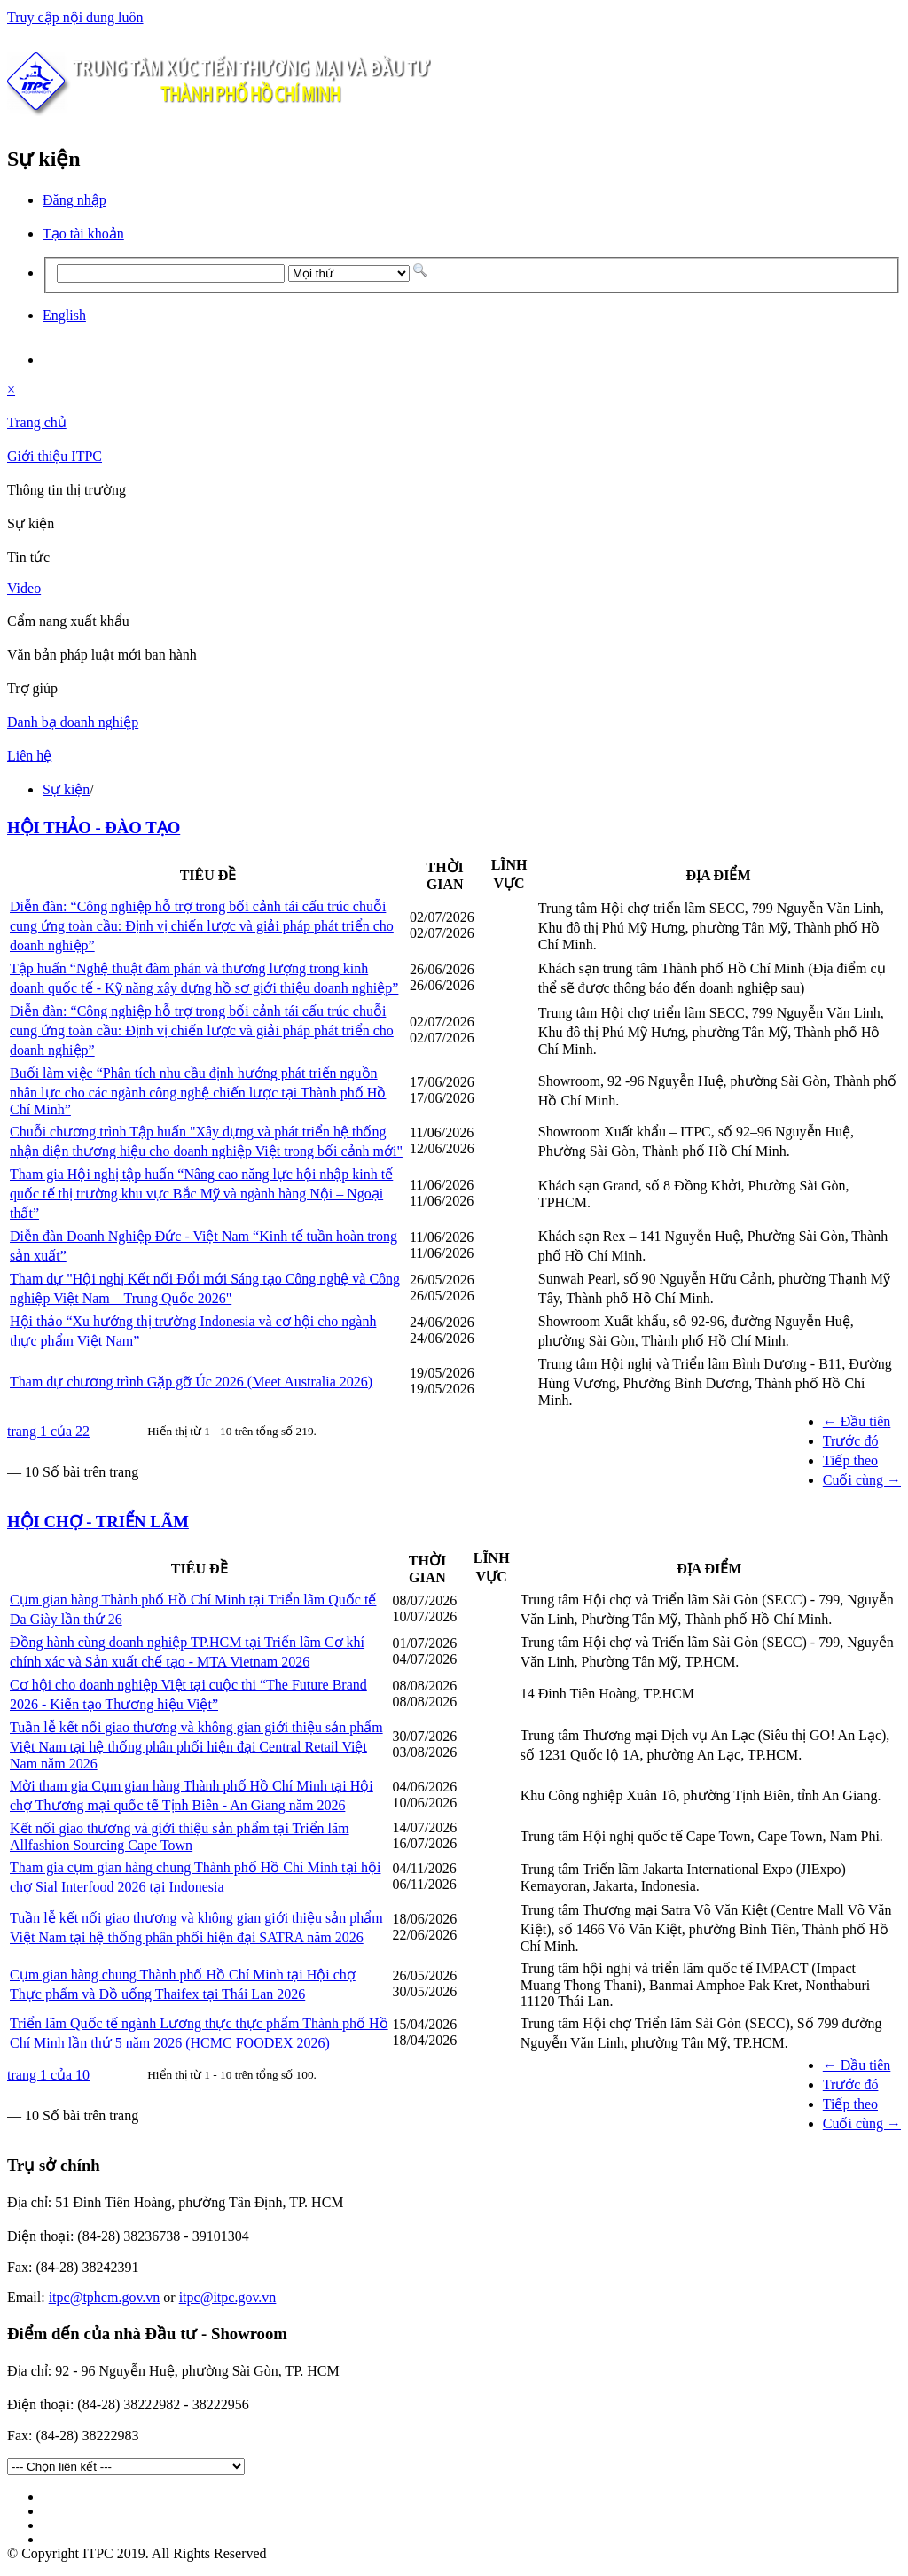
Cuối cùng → (862, 1479)
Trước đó (851, 1440)
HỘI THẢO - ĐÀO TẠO (93, 827)
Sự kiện (66, 789)
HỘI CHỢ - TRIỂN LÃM (98, 1521)
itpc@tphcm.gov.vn (104, 2297)
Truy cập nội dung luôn (75, 17)
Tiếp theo (850, 1460)
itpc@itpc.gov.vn (228, 2297)
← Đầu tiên (857, 1421)
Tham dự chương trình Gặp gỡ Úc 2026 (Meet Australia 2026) (191, 1381)
